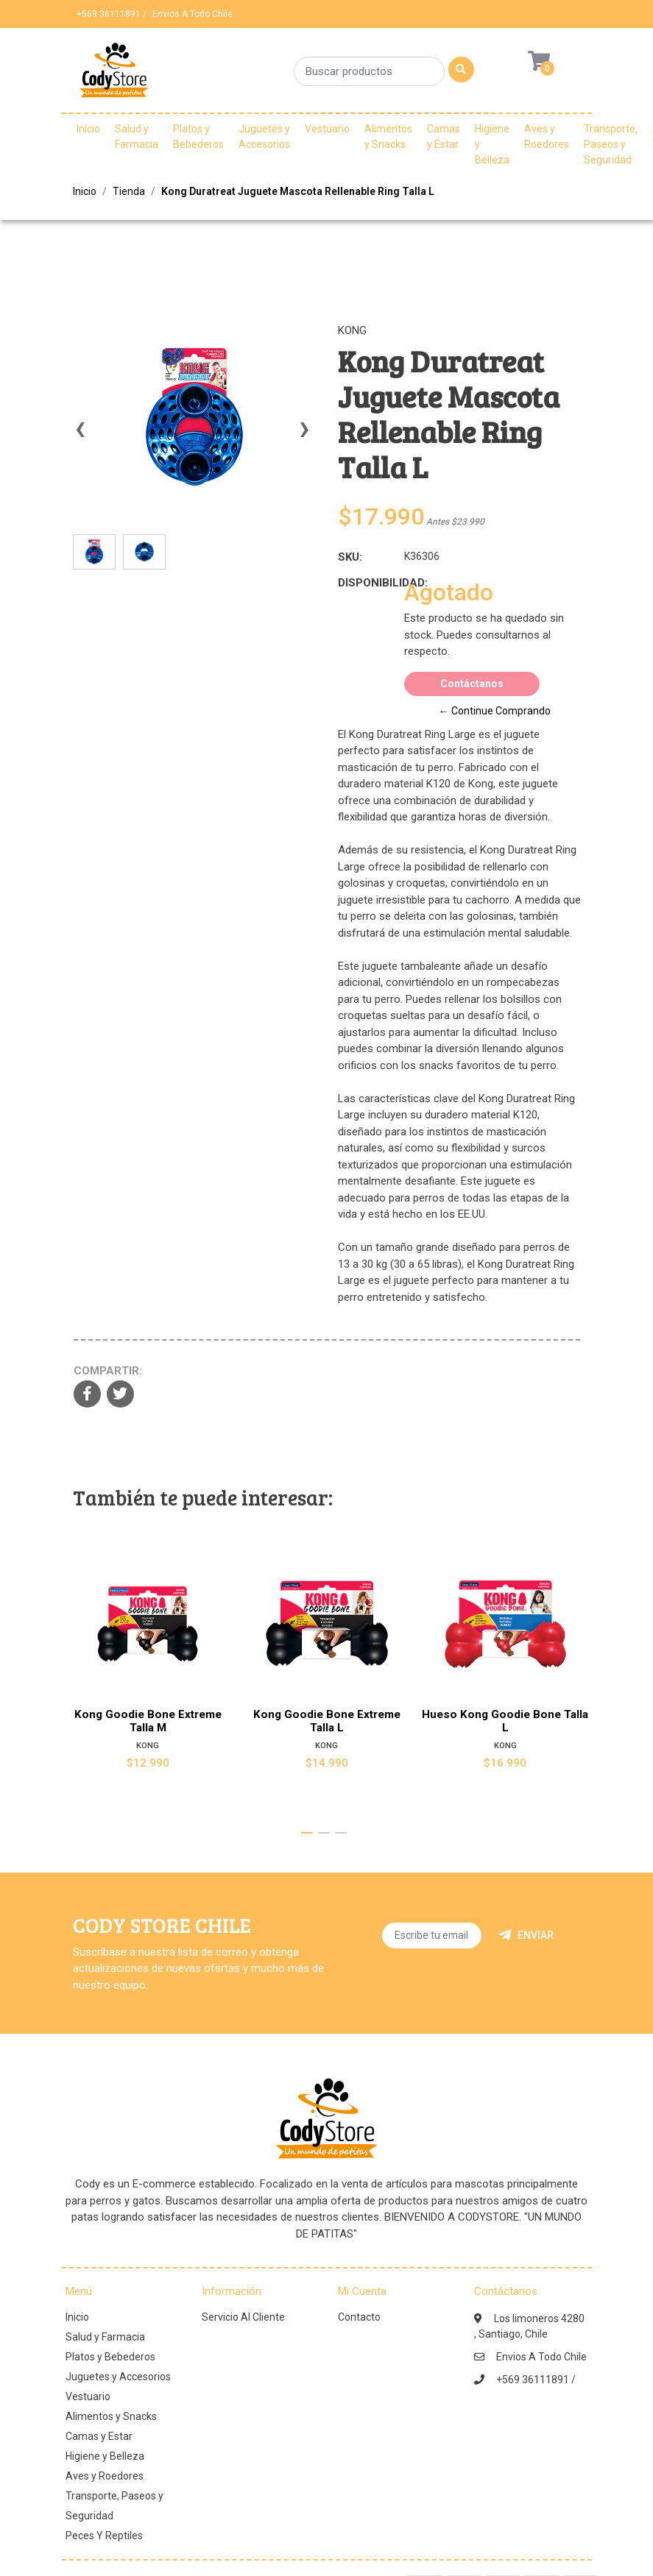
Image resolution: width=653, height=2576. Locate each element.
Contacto (359, 2317)
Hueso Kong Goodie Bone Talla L (506, 1722)
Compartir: (108, 1370)
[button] (307, 1833)
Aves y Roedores (546, 136)
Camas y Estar (443, 136)
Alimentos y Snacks (388, 136)
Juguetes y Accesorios (264, 136)
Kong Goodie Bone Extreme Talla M (147, 1722)
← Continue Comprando (495, 711)
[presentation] (80, 435)
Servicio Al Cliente (243, 2317)
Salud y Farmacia (136, 136)
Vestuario (327, 129)
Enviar (526, 1935)
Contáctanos (472, 683)
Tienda (129, 191)
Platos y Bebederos (198, 136)
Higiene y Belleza (492, 144)
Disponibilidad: (365, 582)
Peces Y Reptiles (104, 2535)
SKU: (350, 557)
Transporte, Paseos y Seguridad (611, 144)
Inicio (88, 129)
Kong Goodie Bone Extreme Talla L (326, 1722)
